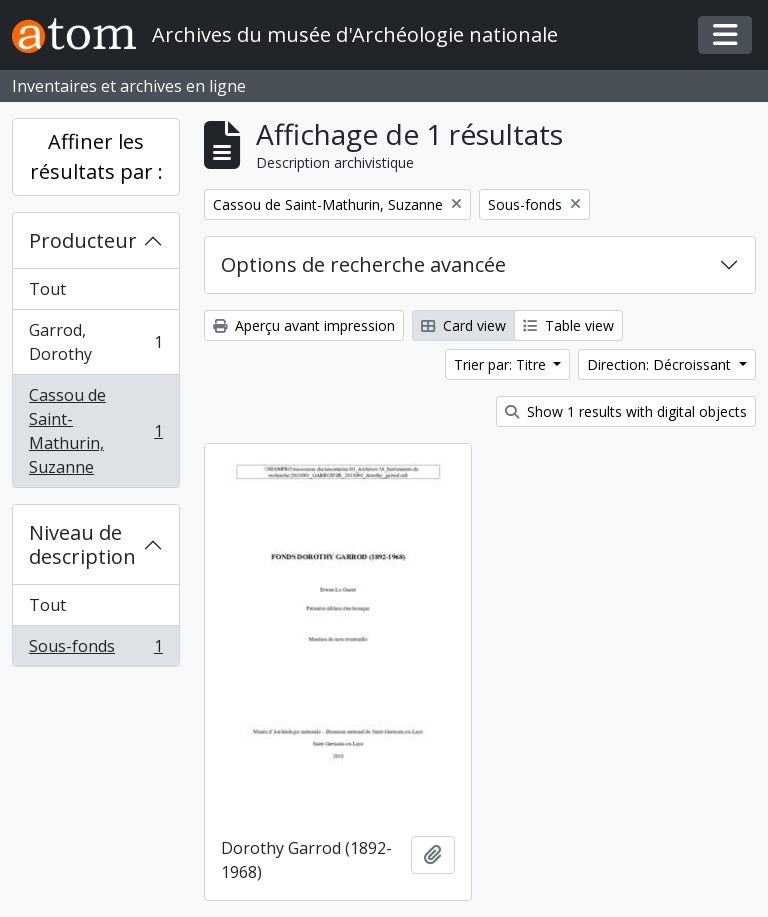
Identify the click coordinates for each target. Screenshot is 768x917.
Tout (47, 289)
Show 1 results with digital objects (626, 411)
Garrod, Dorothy (95, 342)
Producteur (83, 240)
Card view (463, 325)
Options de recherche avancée (363, 264)
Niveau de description (82, 544)
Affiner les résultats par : (96, 156)
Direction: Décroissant (661, 364)
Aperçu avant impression (304, 325)
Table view (568, 325)
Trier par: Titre (502, 364)
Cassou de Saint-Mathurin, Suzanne (95, 431)
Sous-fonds (95, 650)
